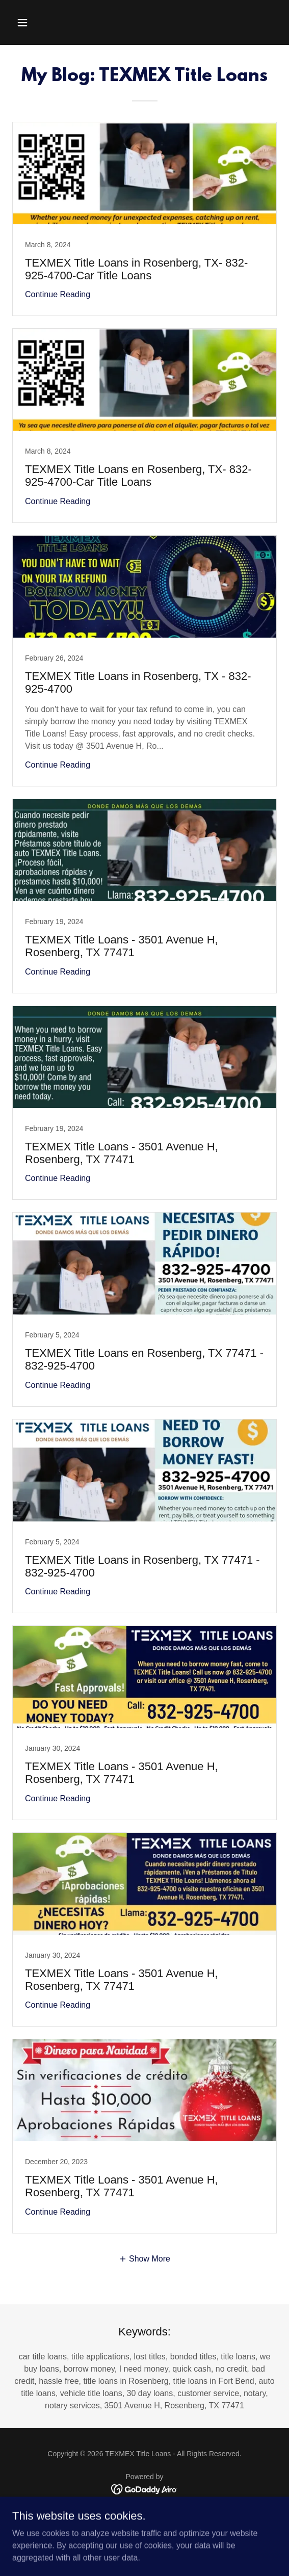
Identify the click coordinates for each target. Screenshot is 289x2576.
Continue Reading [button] (57, 294)
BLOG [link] (144, 2549)
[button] (42, 22)
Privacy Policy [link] (144, 2537)
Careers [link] (144, 2525)
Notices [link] (144, 2513)
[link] (144, 219)
